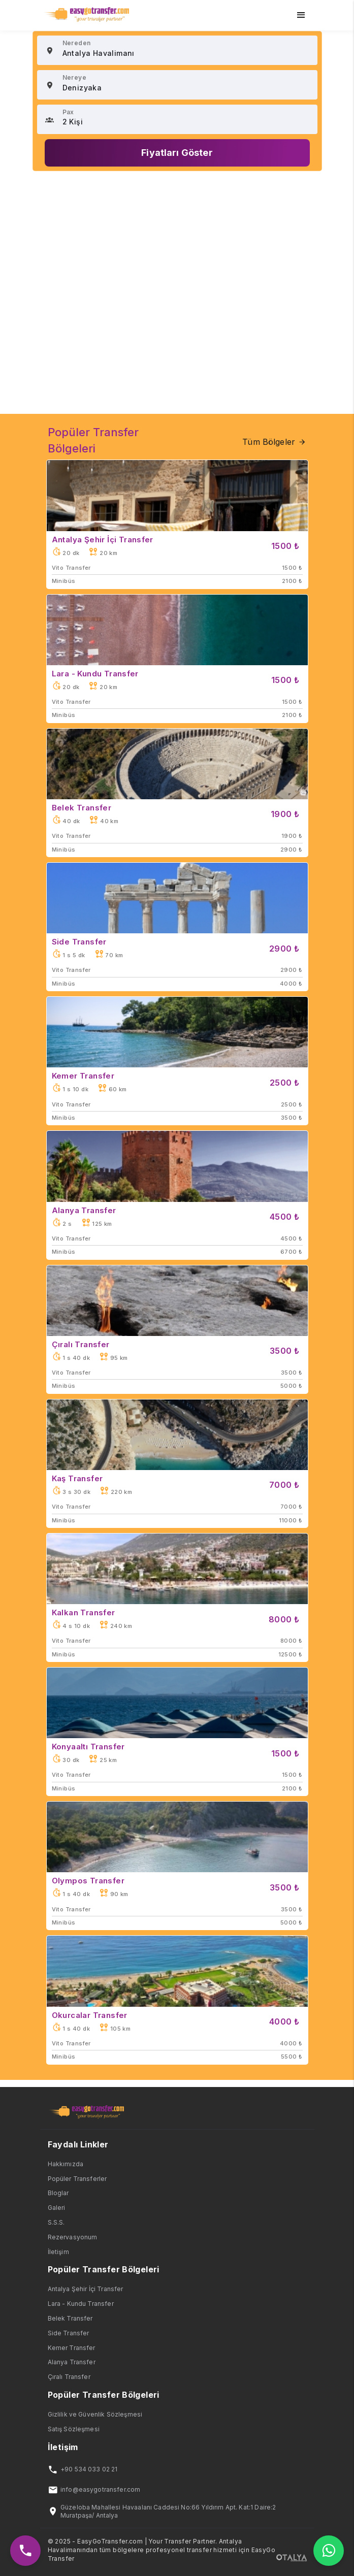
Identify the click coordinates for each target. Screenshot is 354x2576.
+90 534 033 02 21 (89, 2469)
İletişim (58, 2252)
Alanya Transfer (71, 2362)
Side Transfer (68, 2333)
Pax (68, 112)
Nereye (74, 77)
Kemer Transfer (71, 2348)
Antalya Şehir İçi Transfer (85, 2289)
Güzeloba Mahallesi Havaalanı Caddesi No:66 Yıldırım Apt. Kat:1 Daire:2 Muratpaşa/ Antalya (168, 2511)
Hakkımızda (66, 2164)
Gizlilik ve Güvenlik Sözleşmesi (95, 2414)
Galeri (57, 2207)
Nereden (76, 43)
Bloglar (58, 2193)
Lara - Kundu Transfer (81, 2303)
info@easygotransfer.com (100, 2489)
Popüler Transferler (77, 2178)
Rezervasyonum (73, 2237)
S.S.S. (56, 2222)
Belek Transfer (70, 2318)
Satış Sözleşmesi (74, 2429)
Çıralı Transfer (69, 2377)
